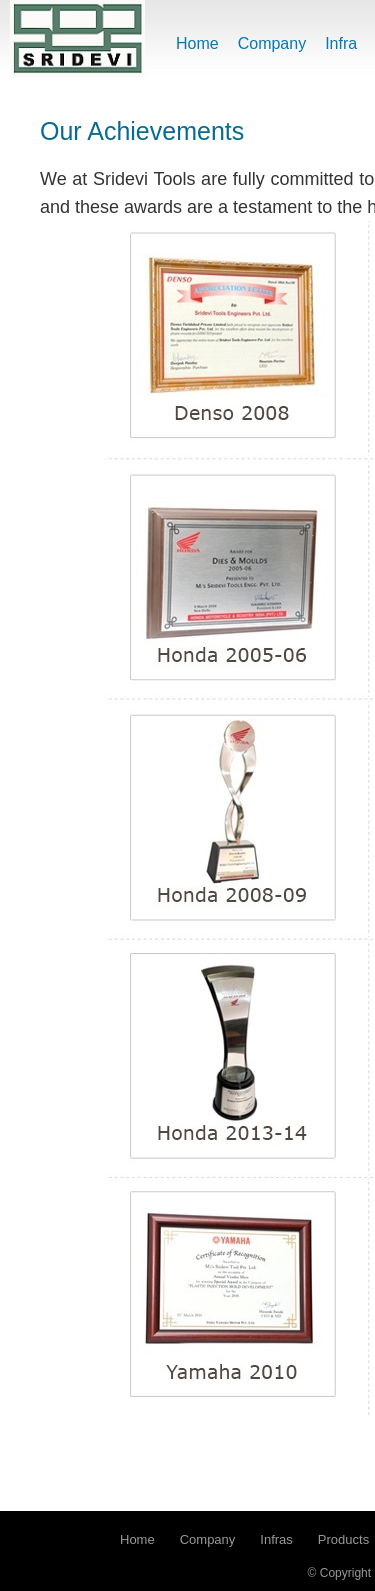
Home (197, 43)
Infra (341, 43)
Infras (276, 1539)
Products (343, 1539)
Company (272, 43)
